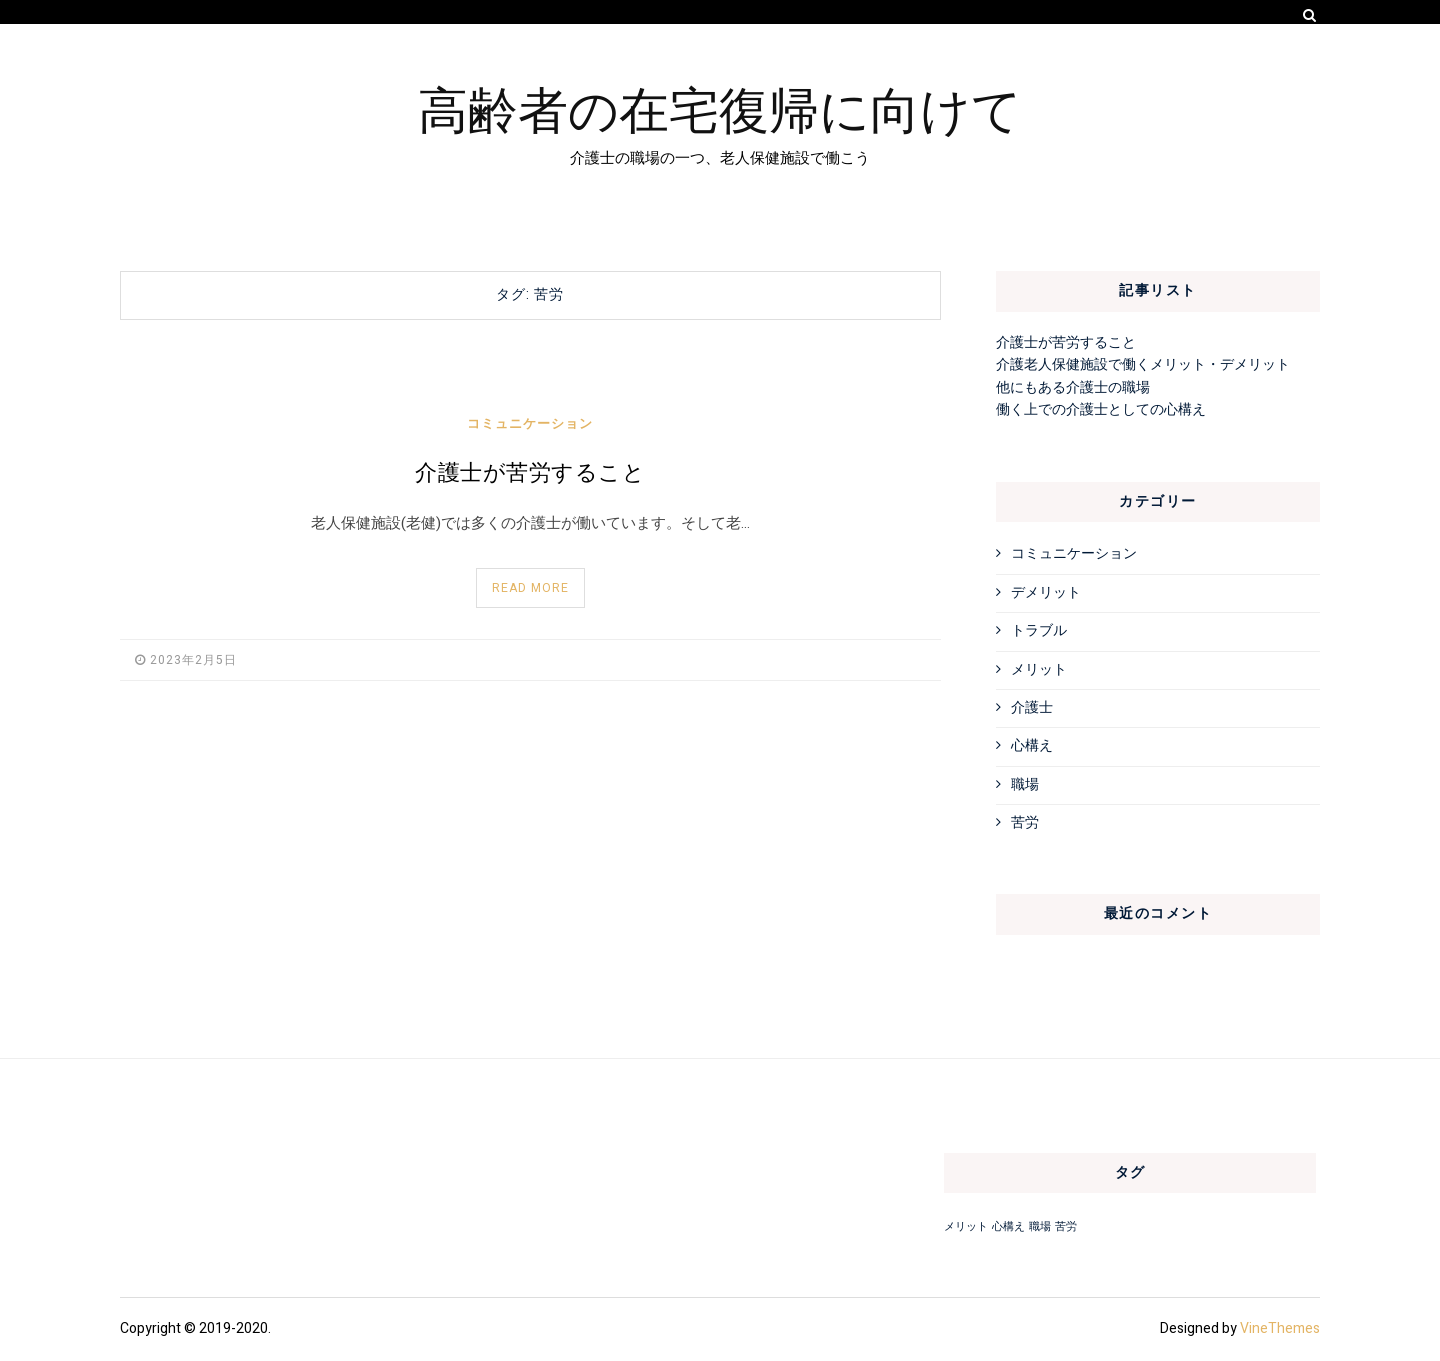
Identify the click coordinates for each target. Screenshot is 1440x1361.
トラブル (1039, 630)
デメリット (1046, 592)
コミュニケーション (530, 423)
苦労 (1025, 822)
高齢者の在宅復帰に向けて (720, 107)
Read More (530, 588)
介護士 (1032, 707)
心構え (1032, 745)
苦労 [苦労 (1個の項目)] (1066, 1226)
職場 (1025, 784)
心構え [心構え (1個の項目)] (1008, 1226)
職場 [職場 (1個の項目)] (1040, 1226)
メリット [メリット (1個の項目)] (966, 1226)
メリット (1039, 669)
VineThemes (1280, 1328)
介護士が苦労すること (530, 473)
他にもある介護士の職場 (1073, 387)
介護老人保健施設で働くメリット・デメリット (1143, 364)
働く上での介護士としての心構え (1101, 409)
